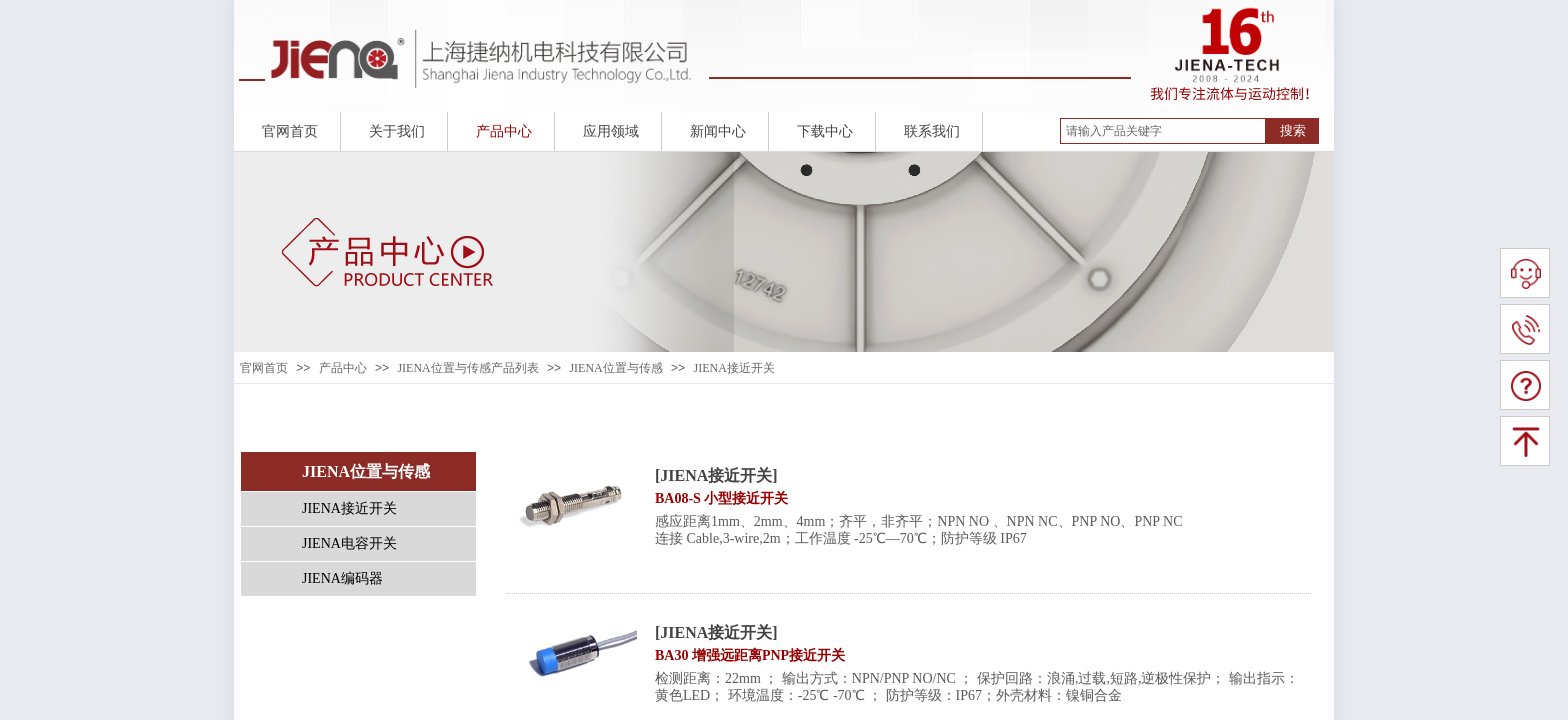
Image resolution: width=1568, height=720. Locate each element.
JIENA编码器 (342, 578)
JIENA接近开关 (733, 368)
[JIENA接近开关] (716, 475)
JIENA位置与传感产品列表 (467, 368)
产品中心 (343, 368)
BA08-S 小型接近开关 (721, 498)
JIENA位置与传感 (615, 368)
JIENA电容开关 (349, 543)
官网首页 (264, 368)
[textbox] (1163, 131)
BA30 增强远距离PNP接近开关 (750, 655)
